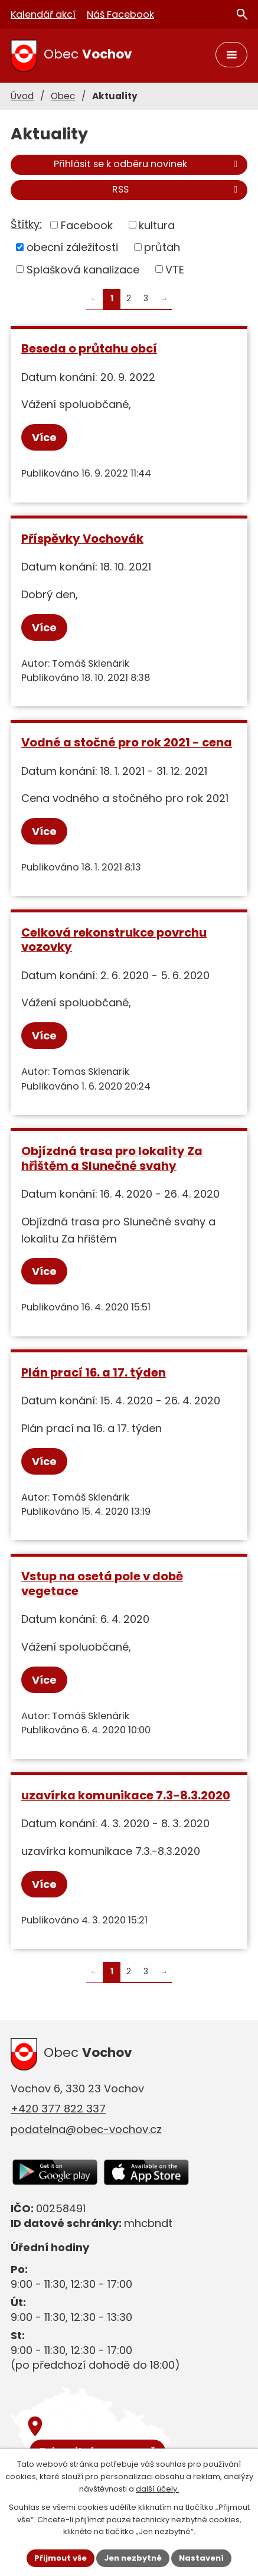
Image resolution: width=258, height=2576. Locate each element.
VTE (174, 269)
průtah (162, 247)
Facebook (87, 224)
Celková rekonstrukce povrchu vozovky (114, 940)
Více (44, 437)
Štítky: (26, 224)
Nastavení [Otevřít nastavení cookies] (201, 2558)
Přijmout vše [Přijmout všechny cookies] (60, 2558)
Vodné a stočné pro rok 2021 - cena (126, 742)
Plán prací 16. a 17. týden (93, 1372)
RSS (176, 189)
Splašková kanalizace (83, 269)
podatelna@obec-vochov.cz (86, 2129)
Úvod (22, 96)
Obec (63, 96)
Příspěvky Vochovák (82, 538)
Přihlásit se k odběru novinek (147, 164)
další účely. (157, 2489)
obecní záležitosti (72, 247)
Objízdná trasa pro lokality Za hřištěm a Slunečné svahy (112, 1158)
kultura (157, 224)
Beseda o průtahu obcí (89, 348)
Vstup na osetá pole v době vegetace (102, 1583)
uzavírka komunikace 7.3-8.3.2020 (125, 1795)
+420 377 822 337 (58, 2108)
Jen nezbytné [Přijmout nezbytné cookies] (133, 2558)
